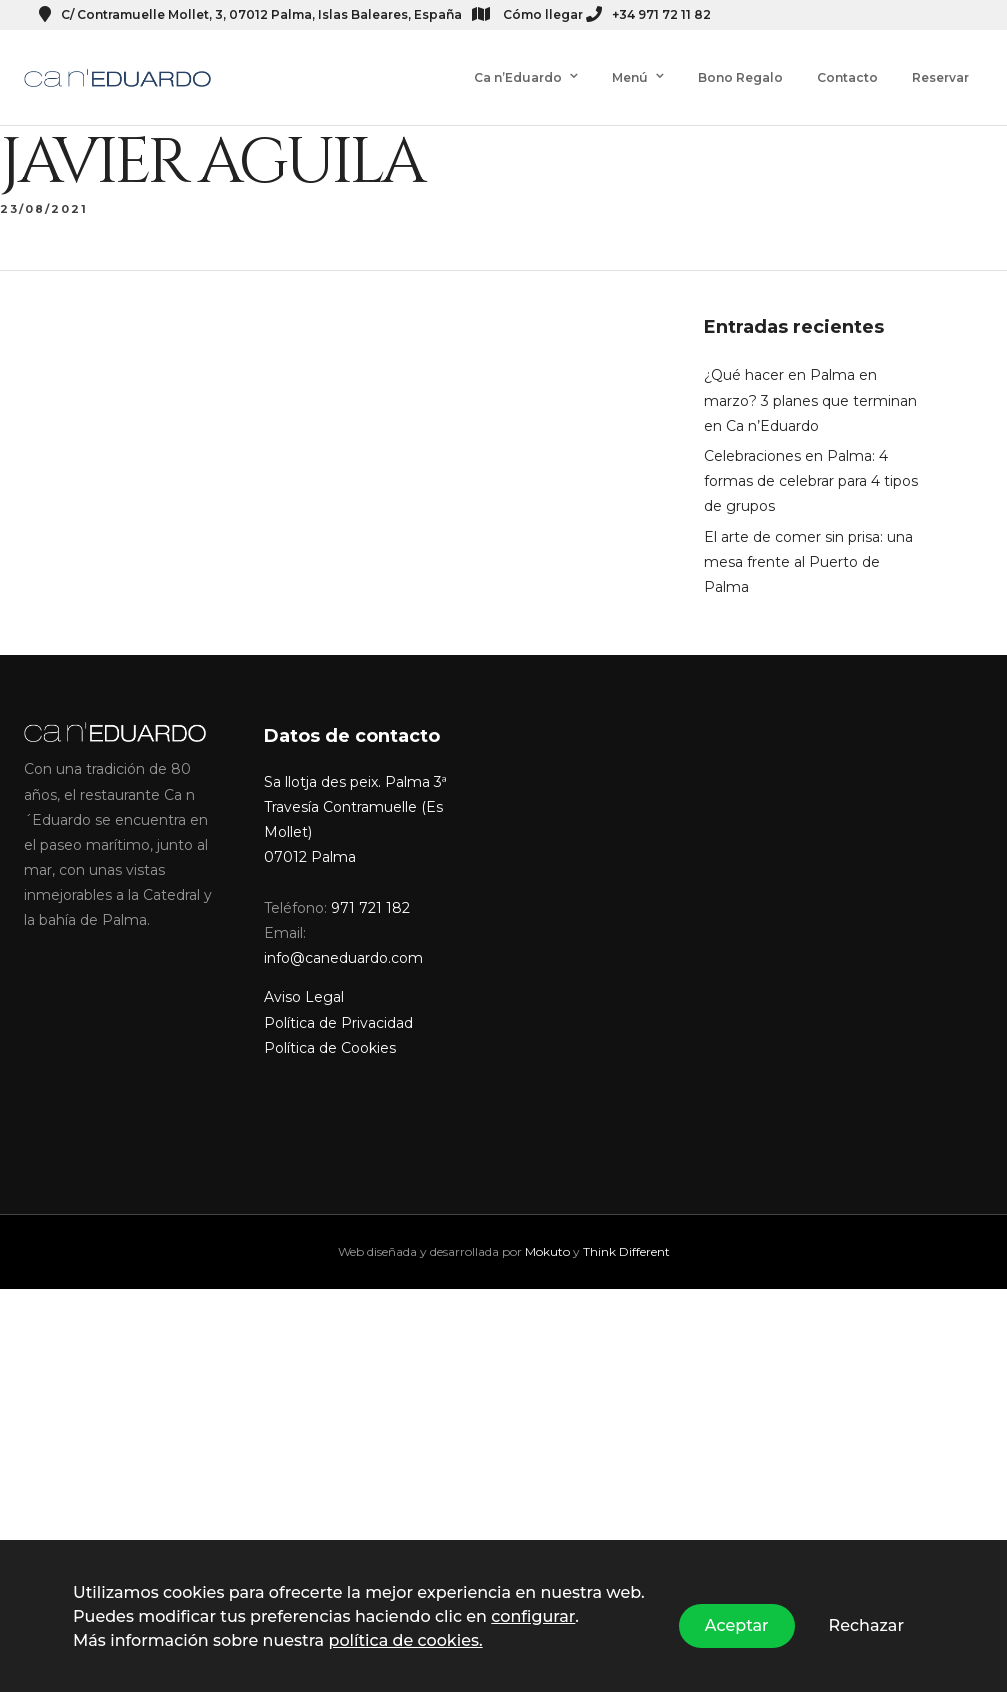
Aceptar (737, 1625)
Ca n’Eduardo (518, 77)
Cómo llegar (527, 14)
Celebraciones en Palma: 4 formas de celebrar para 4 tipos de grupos (811, 465)
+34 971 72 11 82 (648, 14)
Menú (630, 77)
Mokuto (547, 1235)
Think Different (626, 1235)
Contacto (847, 77)
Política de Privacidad (338, 1007)
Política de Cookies (330, 1032)
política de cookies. (405, 1640)
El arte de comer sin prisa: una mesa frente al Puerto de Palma (808, 546)
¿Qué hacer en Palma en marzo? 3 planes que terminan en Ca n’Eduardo (810, 384)
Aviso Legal (304, 981)
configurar (533, 1616)
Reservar (940, 77)
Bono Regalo (740, 77)
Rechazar (866, 1625)
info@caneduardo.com (343, 942)
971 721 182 (370, 892)
